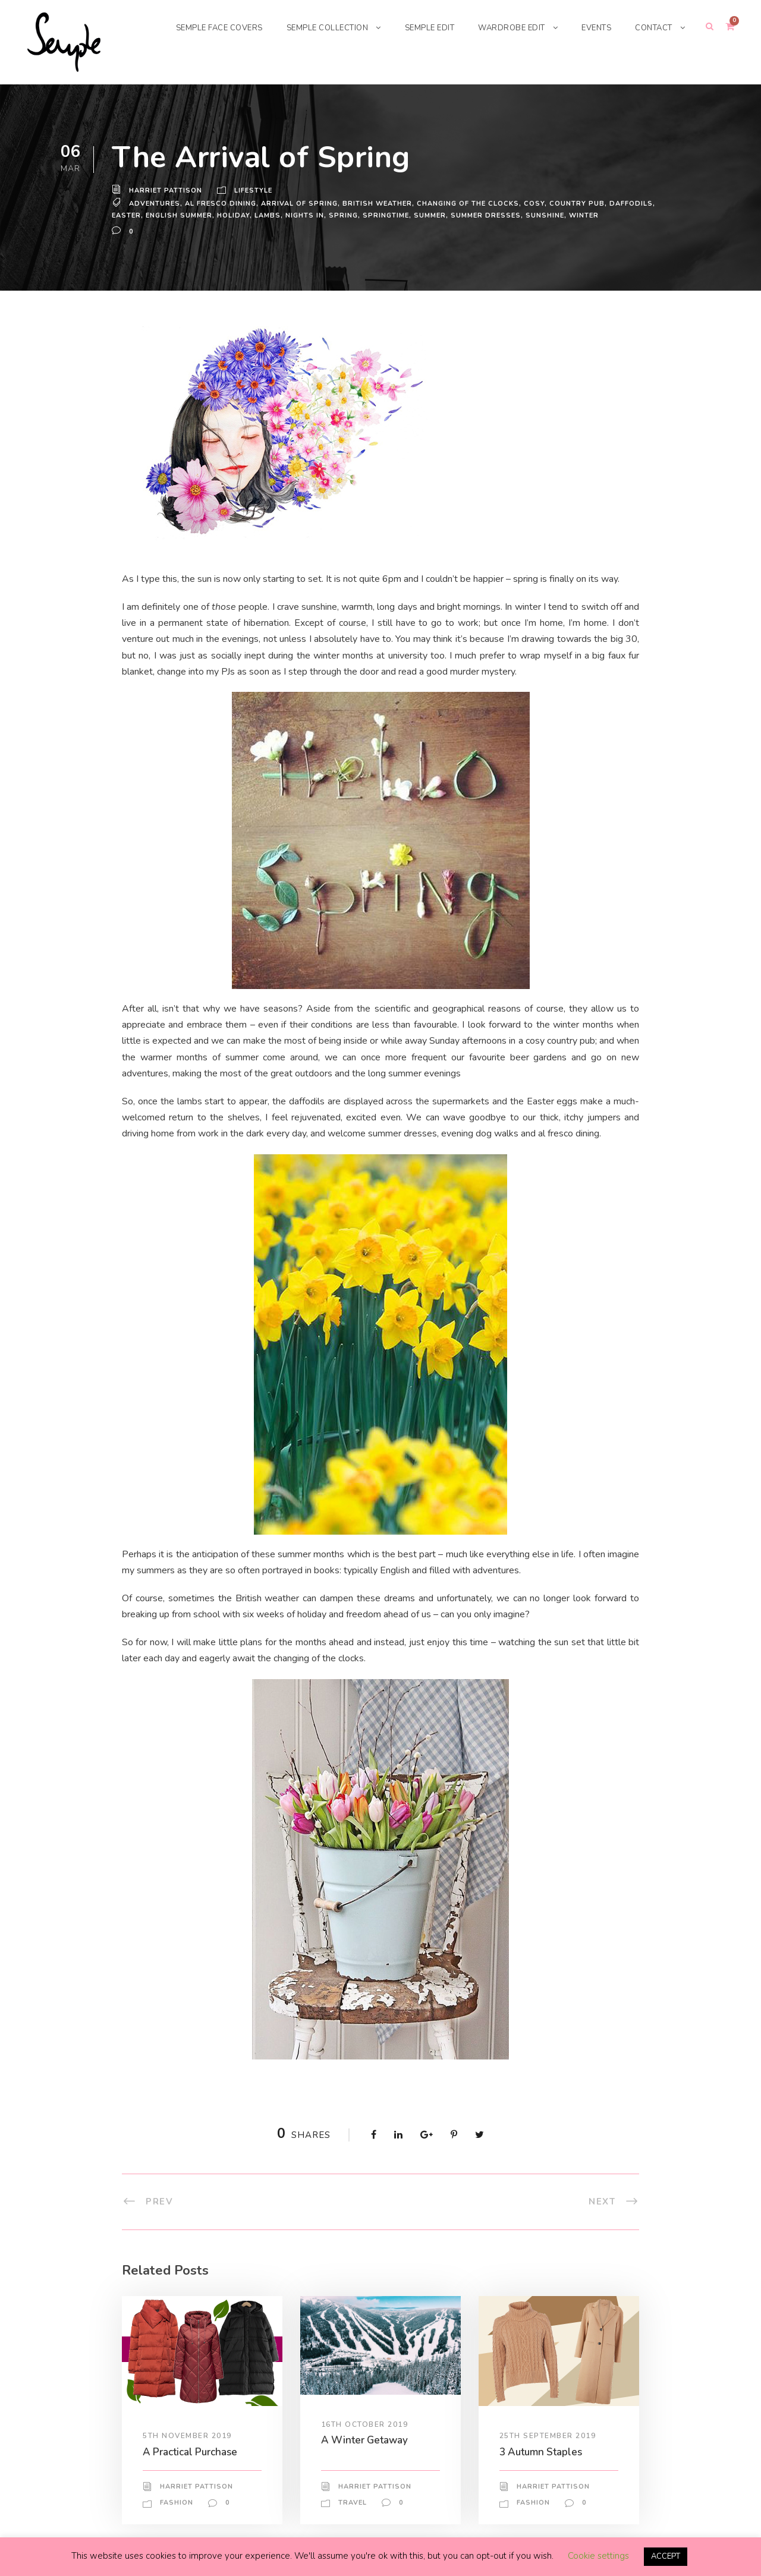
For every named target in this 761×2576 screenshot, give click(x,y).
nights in (307, 215)
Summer (432, 215)
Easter (127, 215)
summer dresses (489, 215)
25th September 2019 (548, 2436)
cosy (536, 203)
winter (587, 215)
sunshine (548, 215)
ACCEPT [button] (665, 2556)
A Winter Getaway (364, 2440)
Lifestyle (254, 190)
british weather (377, 203)
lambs (270, 215)
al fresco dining (221, 203)
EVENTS (593, 27)
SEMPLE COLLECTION (313, 27)
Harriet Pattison (165, 190)
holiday (236, 215)
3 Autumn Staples (541, 2451)
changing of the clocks (469, 203)
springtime (387, 215)
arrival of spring (299, 203)
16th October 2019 (365, 2424)
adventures (154, 203)
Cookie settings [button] (597, 2556)
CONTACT (652, 27)
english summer (181, 215)
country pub (578, 203)
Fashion (176, 2502)
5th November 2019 (187, 2436)
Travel (352, 2502)
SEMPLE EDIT (420, 27)
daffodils (630, 203)
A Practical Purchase (193, 2451)
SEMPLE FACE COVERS (198, 27)
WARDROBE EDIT (505, 27)
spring (345, 215)
